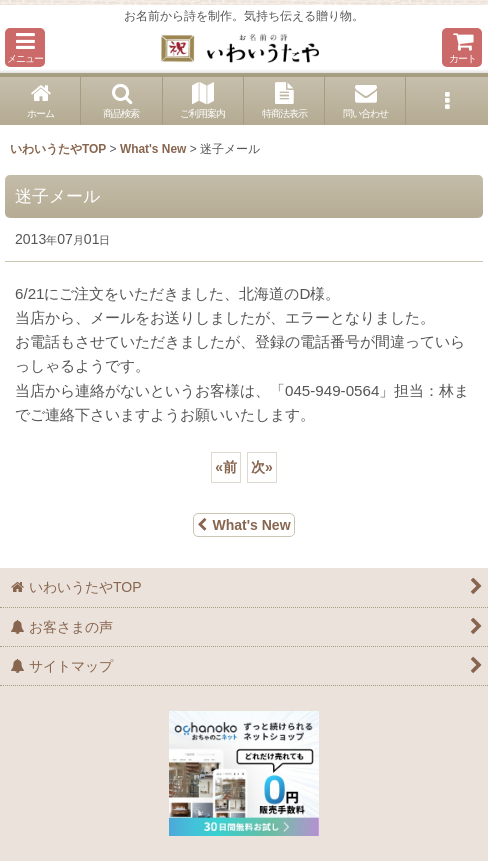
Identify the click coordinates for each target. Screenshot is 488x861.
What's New (243, 525)
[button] (25, 47)
